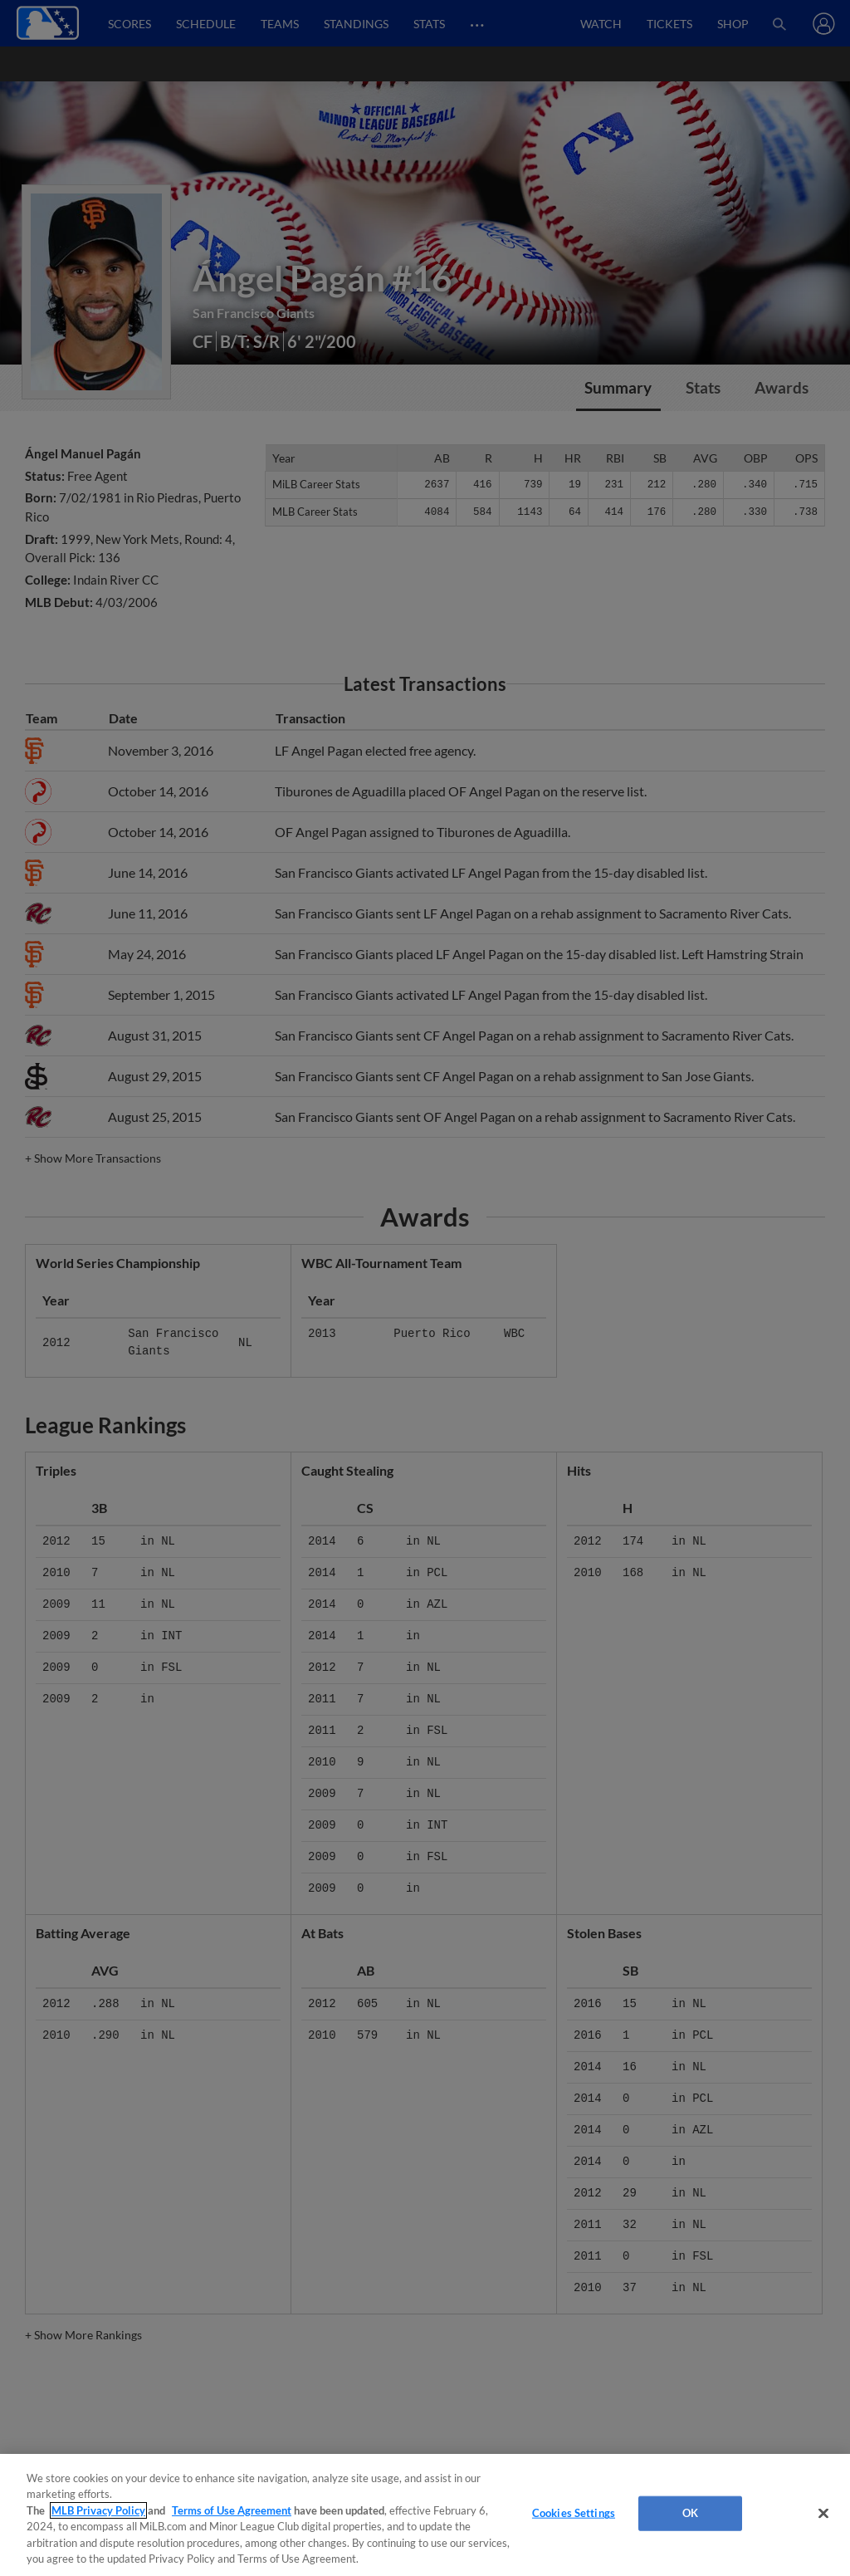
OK (690, 2513)
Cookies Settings (573, 2513)
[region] (425, 2515)
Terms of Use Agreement (231, 2510)
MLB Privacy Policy (98, 2510)
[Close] (823, 2513)
